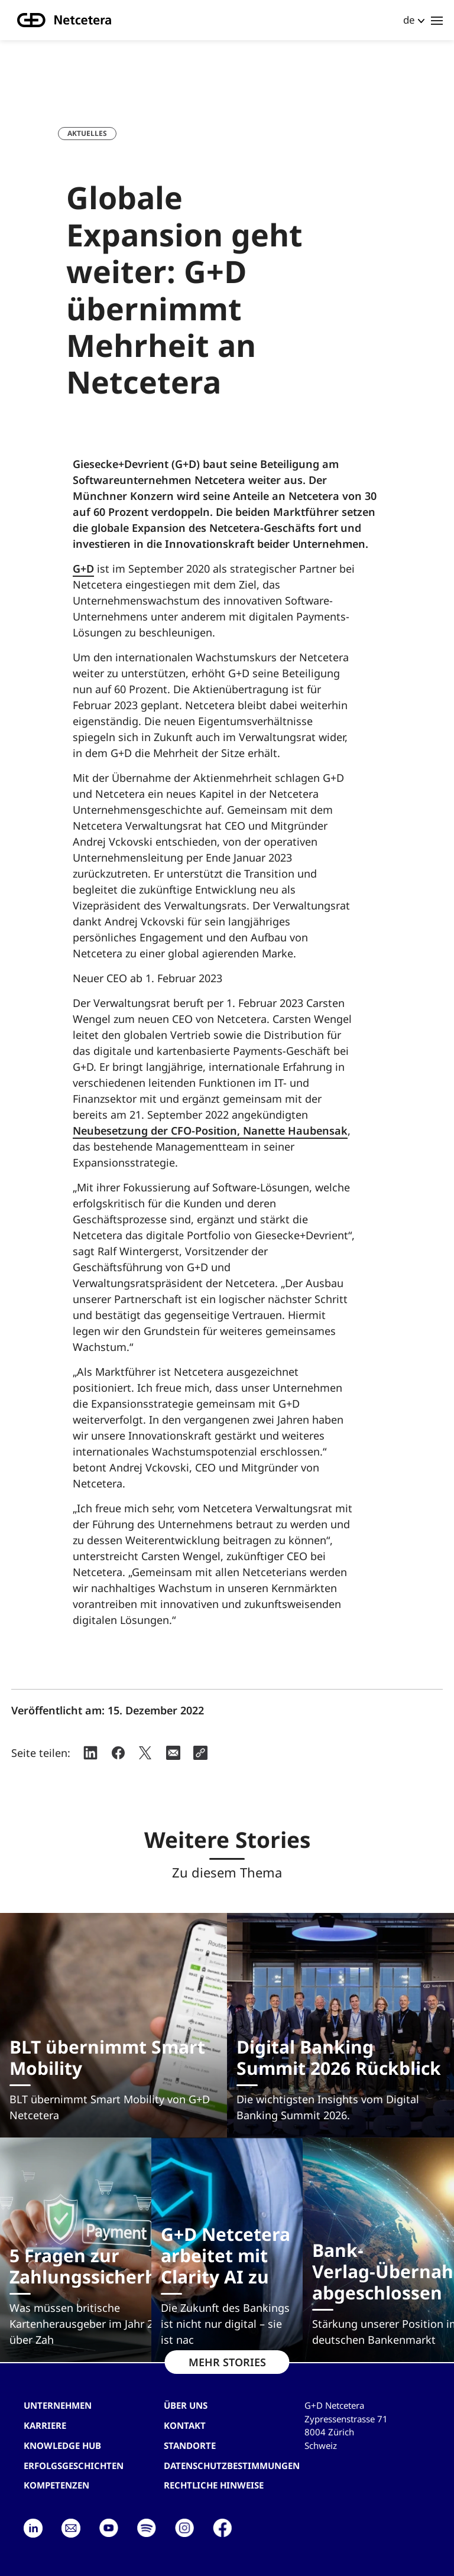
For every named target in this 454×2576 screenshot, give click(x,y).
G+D (83, 568)
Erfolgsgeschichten (74, 2465)
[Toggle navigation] (437, 20)
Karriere (45, 2425)
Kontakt (185, 2425)
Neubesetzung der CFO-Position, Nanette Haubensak (210, 1130)
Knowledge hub (62, 2445)
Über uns (185, 2405)
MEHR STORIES (227, 2362)
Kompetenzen (56, 2485)
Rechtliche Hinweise (214, 2485)
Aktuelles (87, 133)
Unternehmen (58, 2405)
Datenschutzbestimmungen (232, 2465)
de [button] (409, 20)
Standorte (190, 2445)
